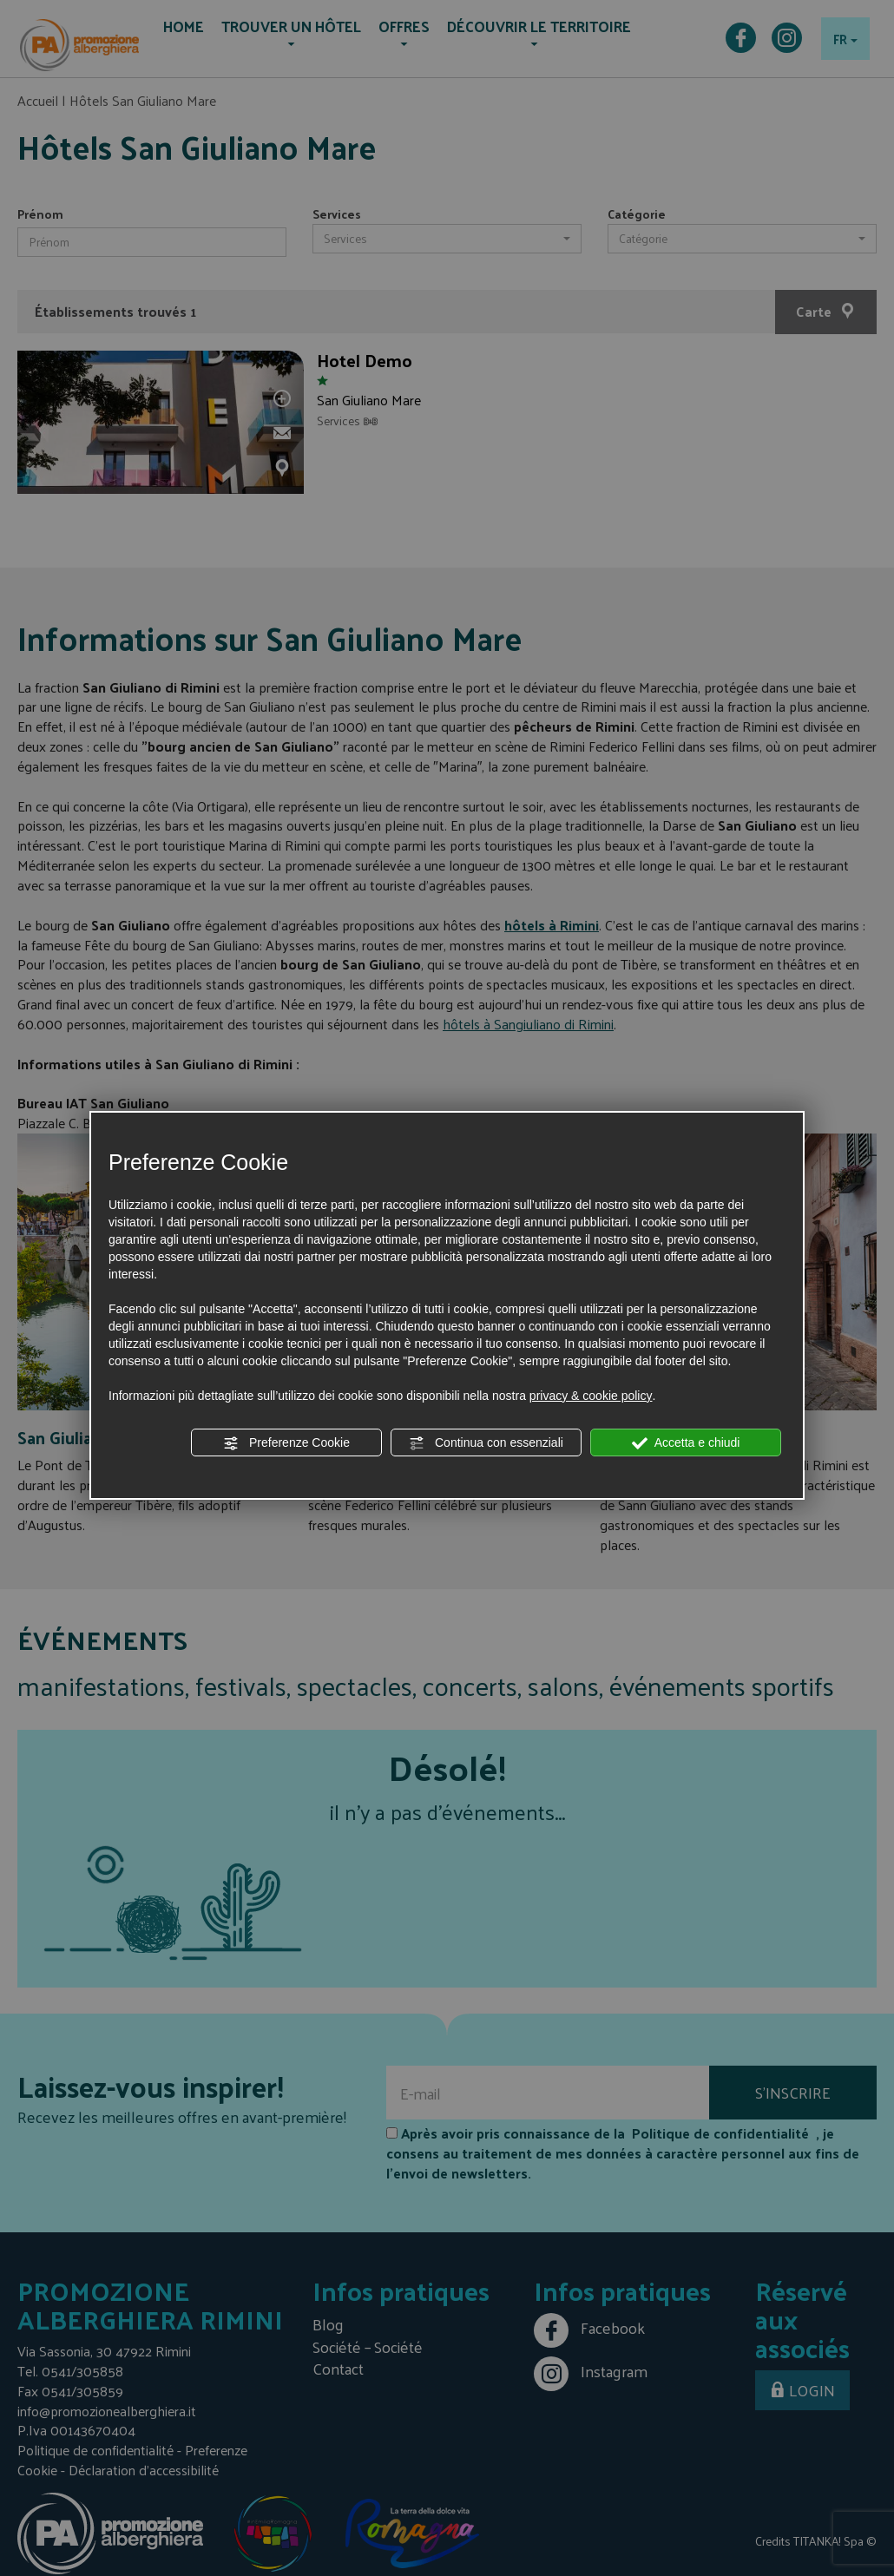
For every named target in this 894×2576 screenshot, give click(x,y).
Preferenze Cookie (286, 1443)
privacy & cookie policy (591, 1396)
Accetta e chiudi (686, 1443)
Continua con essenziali (486, 1443)
